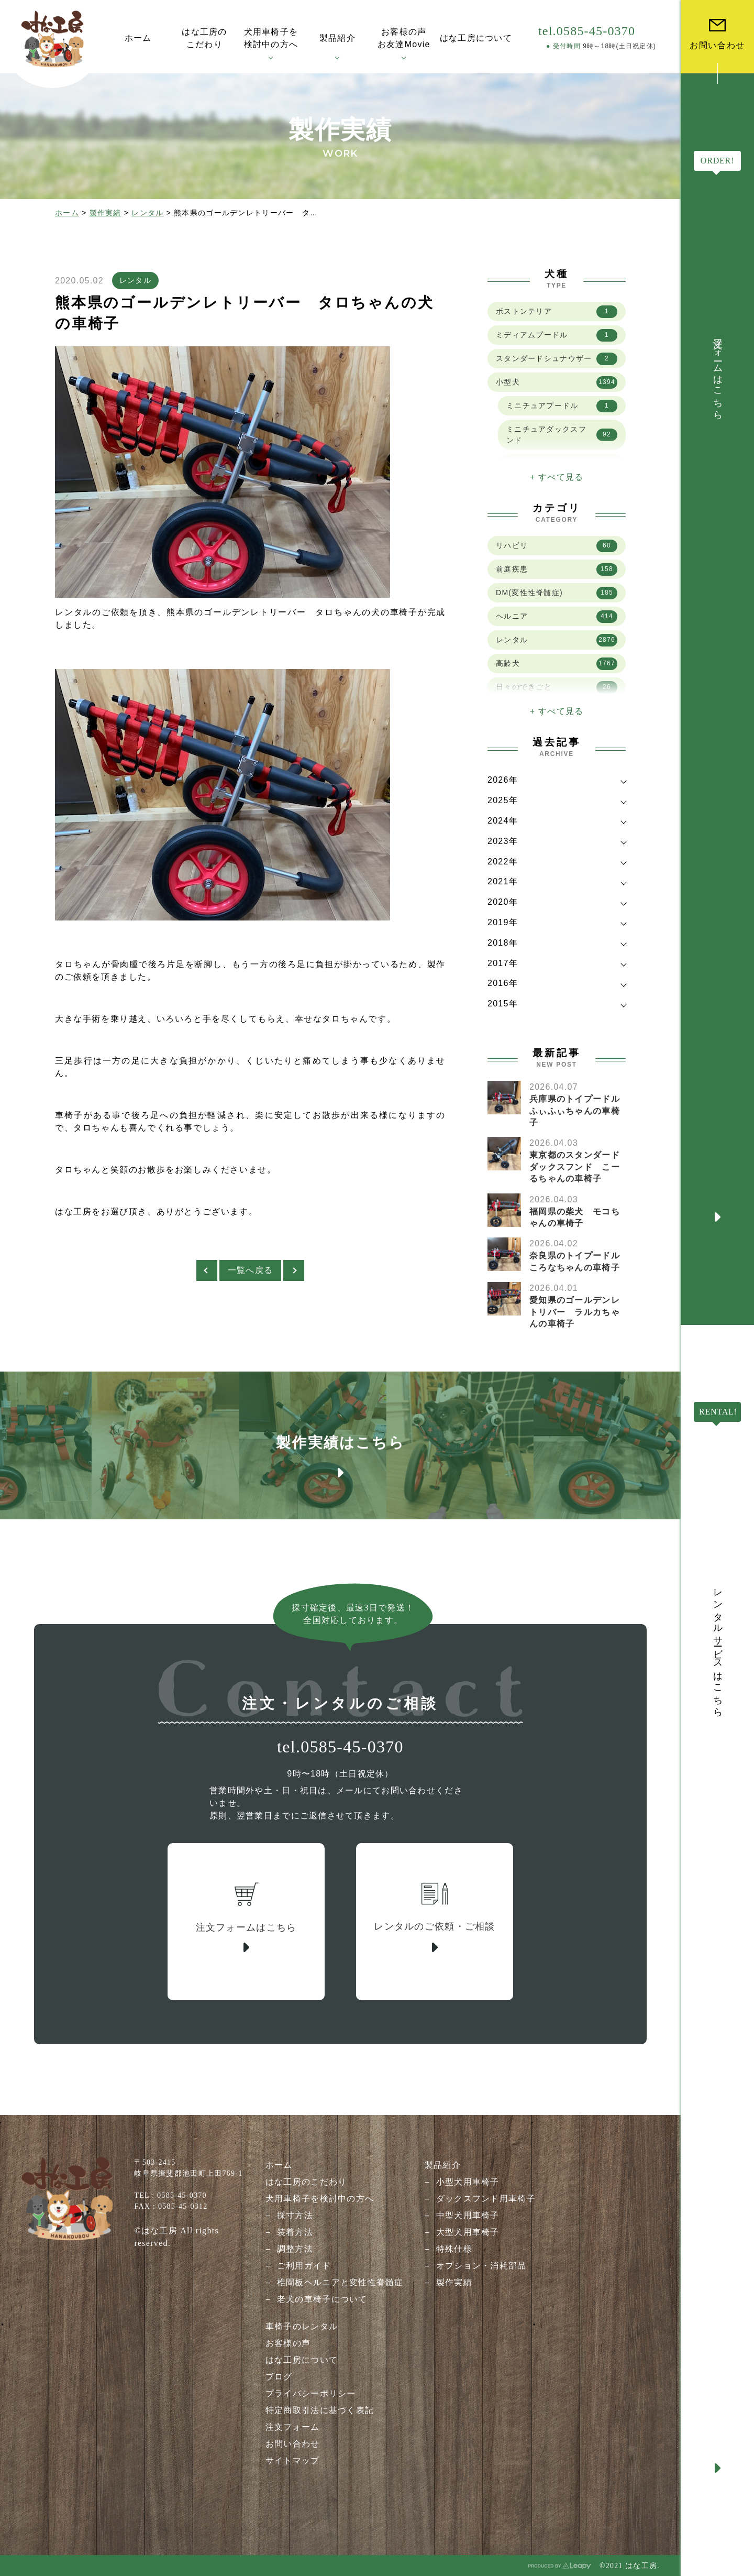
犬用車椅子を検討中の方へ (319, 2198)
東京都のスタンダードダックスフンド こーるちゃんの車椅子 (574, 1166)
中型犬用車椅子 (468, 2215)
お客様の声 (288, 2343)
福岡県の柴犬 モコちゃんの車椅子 (574, 1217)
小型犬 (556, 382)
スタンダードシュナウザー (556, 359)
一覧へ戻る (250, 1270)
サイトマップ (292, 2460)
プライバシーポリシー (310, 2393)
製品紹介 (443, 2165)
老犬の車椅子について (322, 2299)
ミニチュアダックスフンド (561, 434)
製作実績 (105, 213)
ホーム (67, 213)
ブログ (279, 2376)
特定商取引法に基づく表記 (319, 2410)
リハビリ (556, 546)
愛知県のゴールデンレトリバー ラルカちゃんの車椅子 (574, 1312)
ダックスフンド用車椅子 (486, 2198)
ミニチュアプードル (561, 406)
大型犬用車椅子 (468, 2232)
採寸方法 (295, 2215)
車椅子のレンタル (301, 2326)
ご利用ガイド (304, 2265)
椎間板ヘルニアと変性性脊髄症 (340, 2282)
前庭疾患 (556, 569)
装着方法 (295, 2232)
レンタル (147, 213)
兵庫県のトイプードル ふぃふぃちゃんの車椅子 (579, 1110)
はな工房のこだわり (306, 2181)
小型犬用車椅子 (468, 2181)
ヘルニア (556, 616)
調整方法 (295, 2248)
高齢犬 (556, 663)
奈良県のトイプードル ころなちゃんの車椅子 (579, 1261)
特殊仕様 (454, 2248)
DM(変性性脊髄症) (556, 593)
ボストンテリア (556, 311)
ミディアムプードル (556, 335)
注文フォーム (292, 2426)
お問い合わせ (292, 2443)
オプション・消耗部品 (481, 2265)
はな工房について (301, 2359)
